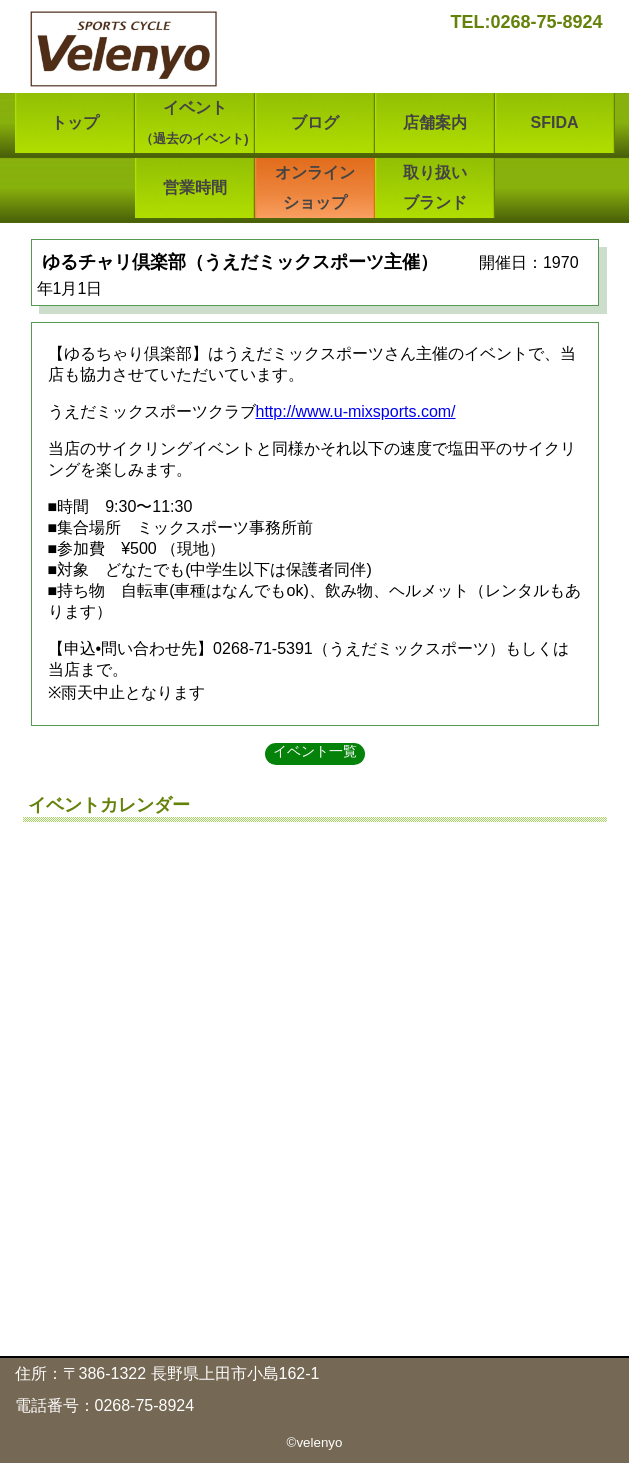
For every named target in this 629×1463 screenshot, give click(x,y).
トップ (75, 122)
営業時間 (195, 187)
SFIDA (555, 122)
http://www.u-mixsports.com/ (356, 411)
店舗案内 (435, 122)
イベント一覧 (315, 751)
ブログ (315, 122)
